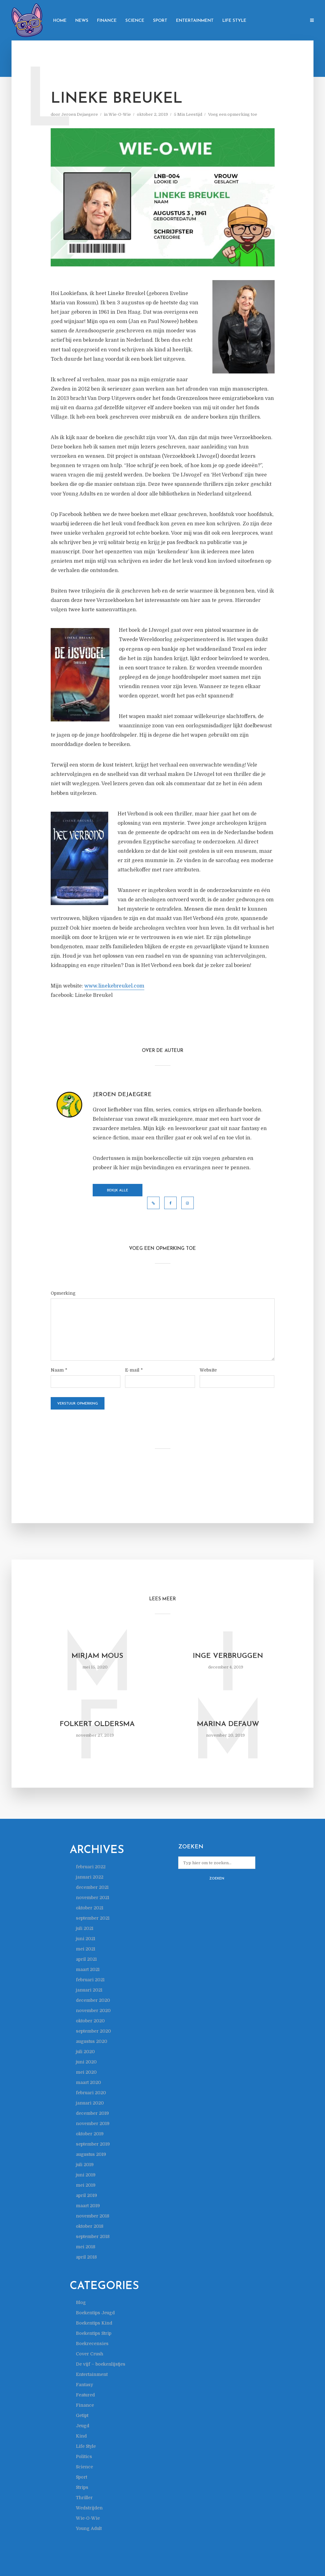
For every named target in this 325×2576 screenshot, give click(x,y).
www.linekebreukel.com (114, 986)
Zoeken (216, 1878)
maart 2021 (88, 1969)
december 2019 (92, 2113)
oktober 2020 (90, 2020)
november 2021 (92, 1897)
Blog (81, 2302)
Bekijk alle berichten (117, 1192)
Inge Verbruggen (228, 1656)
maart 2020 (88, 2082)
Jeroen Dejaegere (79, 114)
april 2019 (86, 2195)
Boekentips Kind (94, 2322)
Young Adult (89, 2528)
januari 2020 (90, 2102)
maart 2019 (88, 2205)
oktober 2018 (89, 2226)
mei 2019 (85, 2185)
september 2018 (92, 2236)
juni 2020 (86, 2061)
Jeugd (82, 2425)
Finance (107, 20)
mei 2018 (85, 2246)
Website (208, 1370)
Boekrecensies (92, 2343)
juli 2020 (85, 2051)
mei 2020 (86, 2072)
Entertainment (195, 20)
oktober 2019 (90, 2133)
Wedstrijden (89, 2507)
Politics (84, 2456)
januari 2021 (89, 1989)
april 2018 (86, 2257)
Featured (85, 2394)
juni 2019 (85, 2174)
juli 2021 (84, 1928)
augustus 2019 (91, 2154)
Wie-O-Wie (120, 114)
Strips (82, 2487)
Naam (59, 1370)
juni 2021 (85, 1938)
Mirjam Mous (97, 1656)
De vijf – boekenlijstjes (100, 2364)
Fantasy (84, 2384)
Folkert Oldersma (97, 1724)
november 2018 (92, 2215)
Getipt (82, 2415)
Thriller (84, 2497)
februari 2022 (90, 1866)
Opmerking (63, 1293)
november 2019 (92, 2123)
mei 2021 (85, 1948)
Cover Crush (89, 2353)
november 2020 (93, 2010)
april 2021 (86, 1959)
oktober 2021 (89, 1907)
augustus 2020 (91, 2041)
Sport (160, 20)
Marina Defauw (228, 1724)
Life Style (234, 20)
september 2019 (93, 2144)
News (81, 20)
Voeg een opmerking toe (232, 114)
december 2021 (92, 1887)
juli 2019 (85, 2164)
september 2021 (92, 1918)
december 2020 (93, 2000)
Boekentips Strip (93, 2333)
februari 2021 (90, 1979)
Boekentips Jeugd (95, 2312)
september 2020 (93, 2031)
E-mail (134, 1370)
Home (60, 20)
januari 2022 (89, 1877)
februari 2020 (91, 2092)
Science (134, 20)
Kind (81, 2435)
